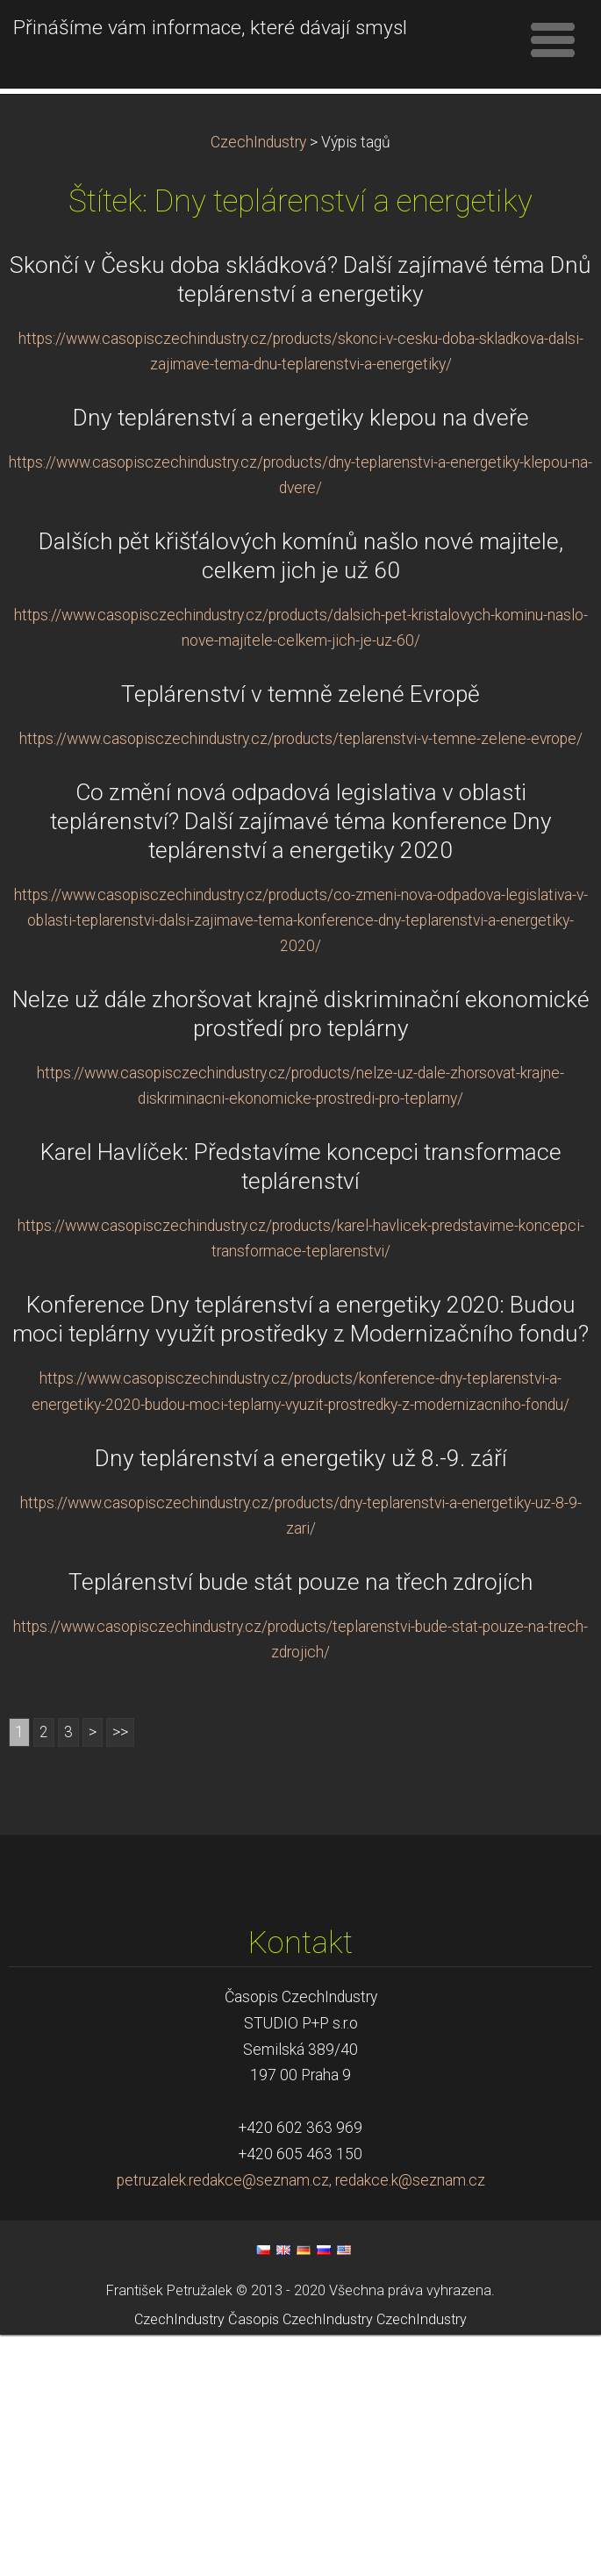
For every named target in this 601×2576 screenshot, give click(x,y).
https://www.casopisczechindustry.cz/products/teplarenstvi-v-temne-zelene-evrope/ (301, 980)
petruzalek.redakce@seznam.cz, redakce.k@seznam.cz (301, 2421)
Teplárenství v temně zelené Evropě (300, 935)
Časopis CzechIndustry (300, 2560)
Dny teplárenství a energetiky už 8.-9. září (301, 1699)
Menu (552, 39)
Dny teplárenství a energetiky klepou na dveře (301, 659)
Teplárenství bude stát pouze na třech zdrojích (300, 1823)
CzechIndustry (258, 383)
